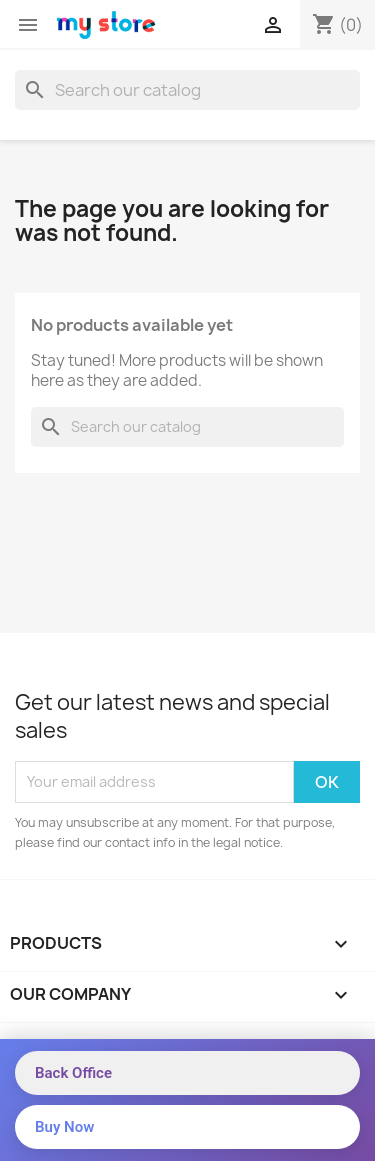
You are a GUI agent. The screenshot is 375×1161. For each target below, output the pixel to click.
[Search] (187, 90)
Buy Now (64, 1127)
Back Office (73, 1073)
